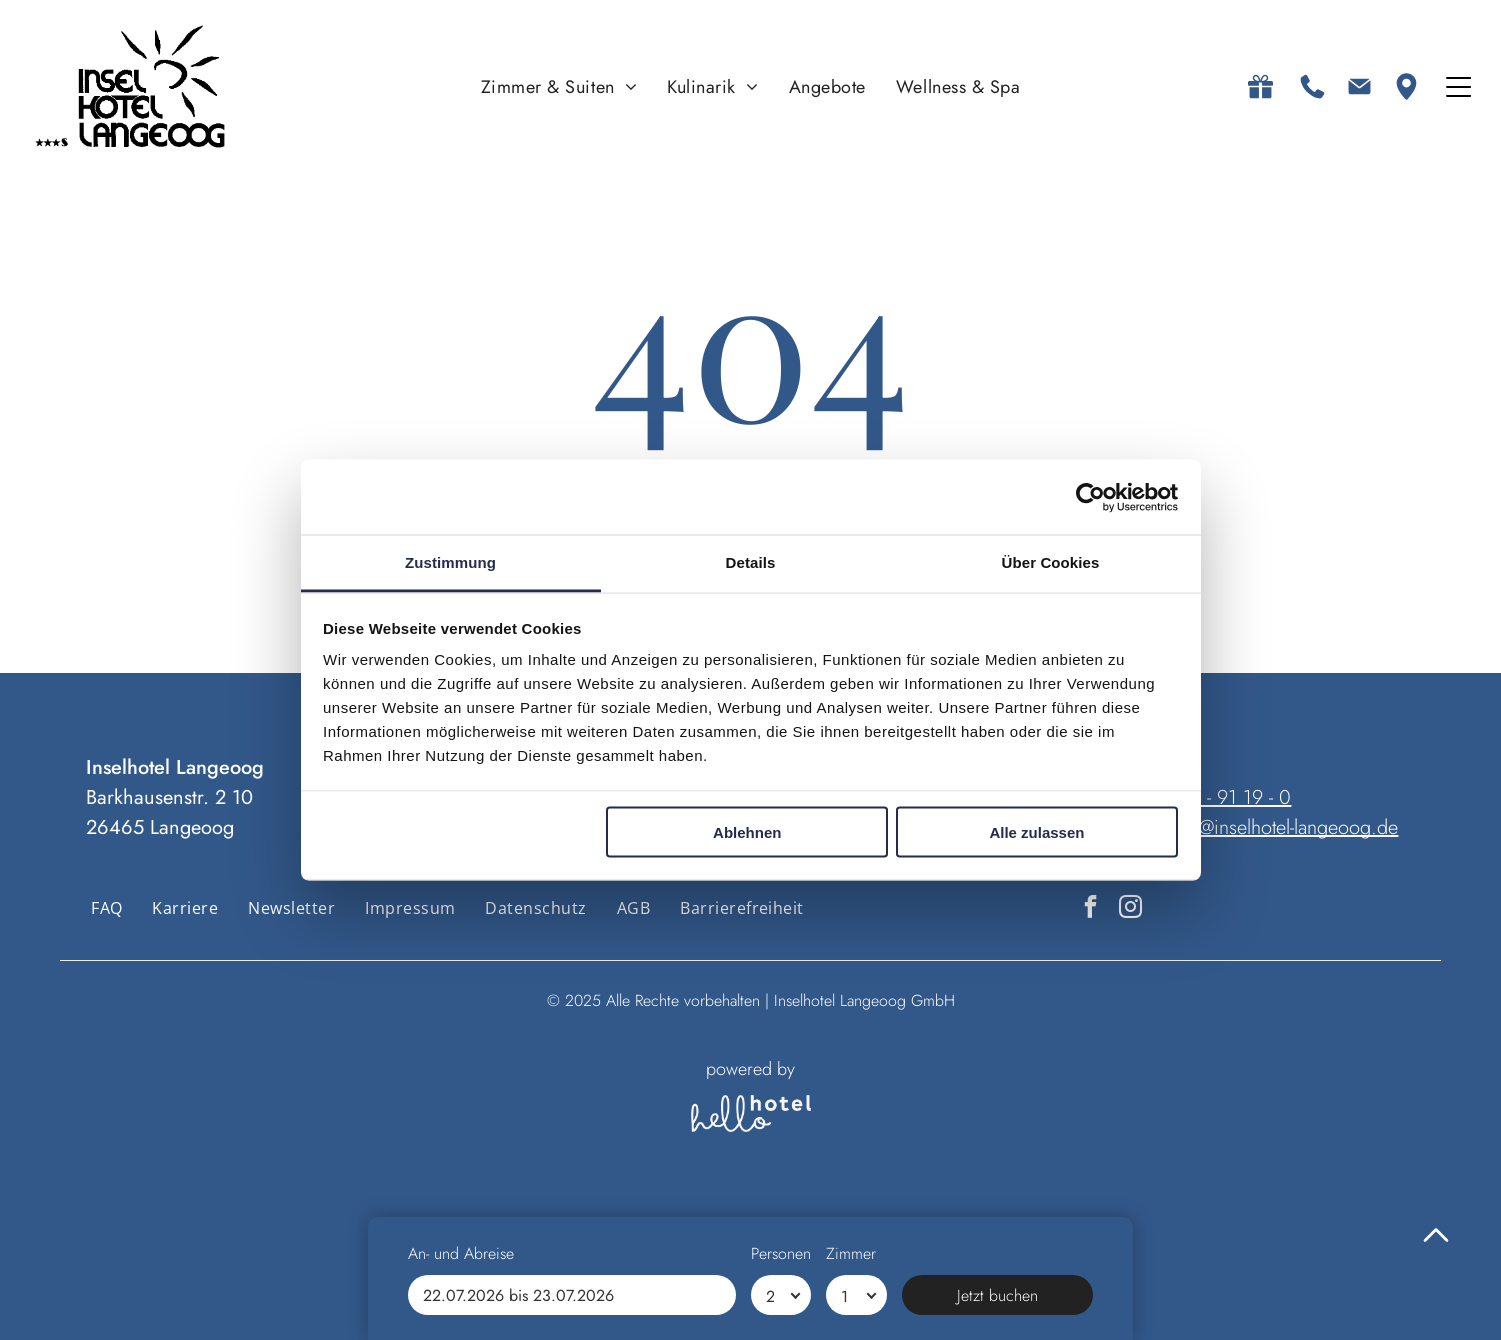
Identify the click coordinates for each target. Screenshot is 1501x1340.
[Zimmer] (856, 1295)
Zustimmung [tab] (450, 562)
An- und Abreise (461, 1253)
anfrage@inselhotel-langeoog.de (1268, 827)
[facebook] (1090, 909)
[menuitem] (559, 86)
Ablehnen (747, 831)
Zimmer (851, 1253)
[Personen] (781, 1295)
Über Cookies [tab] (1051, 562)
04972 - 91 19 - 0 (1219, 797)
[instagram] (1130, 909)
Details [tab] (751, 562)
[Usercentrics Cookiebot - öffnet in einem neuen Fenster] (1090, 497)
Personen (781, 1253)
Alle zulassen (1036, 831)
